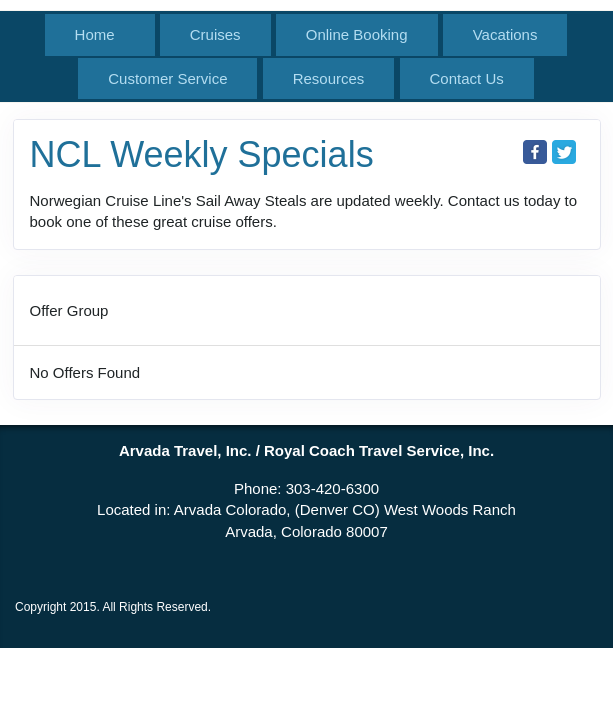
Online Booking (357, 34)
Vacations (505, 34)
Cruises (215, 34)
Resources (329, 78)
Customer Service (167, 78)
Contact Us (467, 78)
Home (95, 34)
